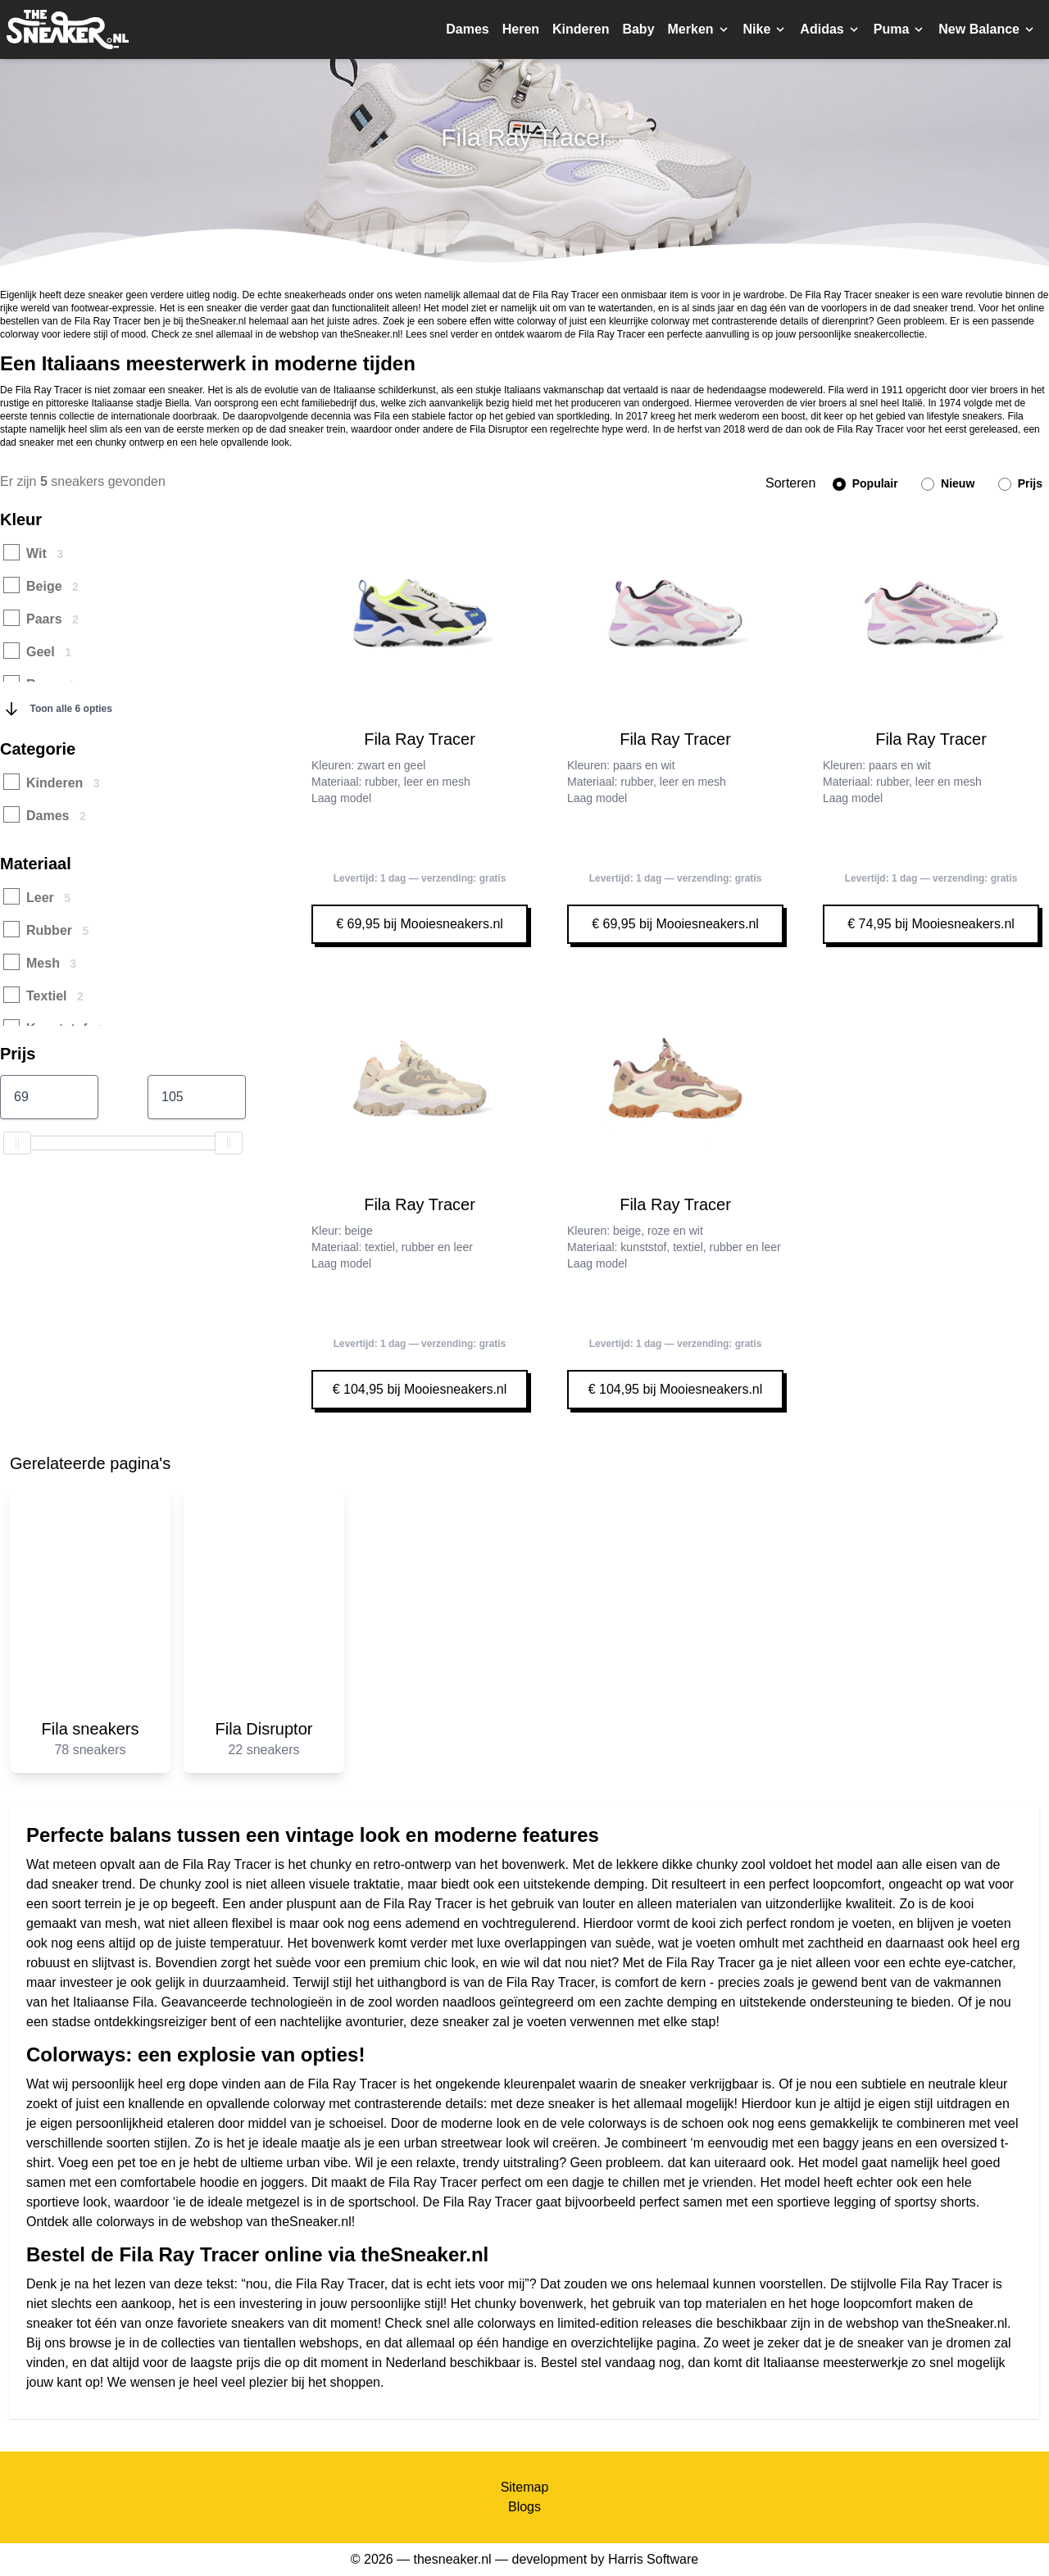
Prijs (1020, 484)
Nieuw (947, 484)
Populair (865, 484)
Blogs (524, 2507)
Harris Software (653, 2559)
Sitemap (525, 2487)
